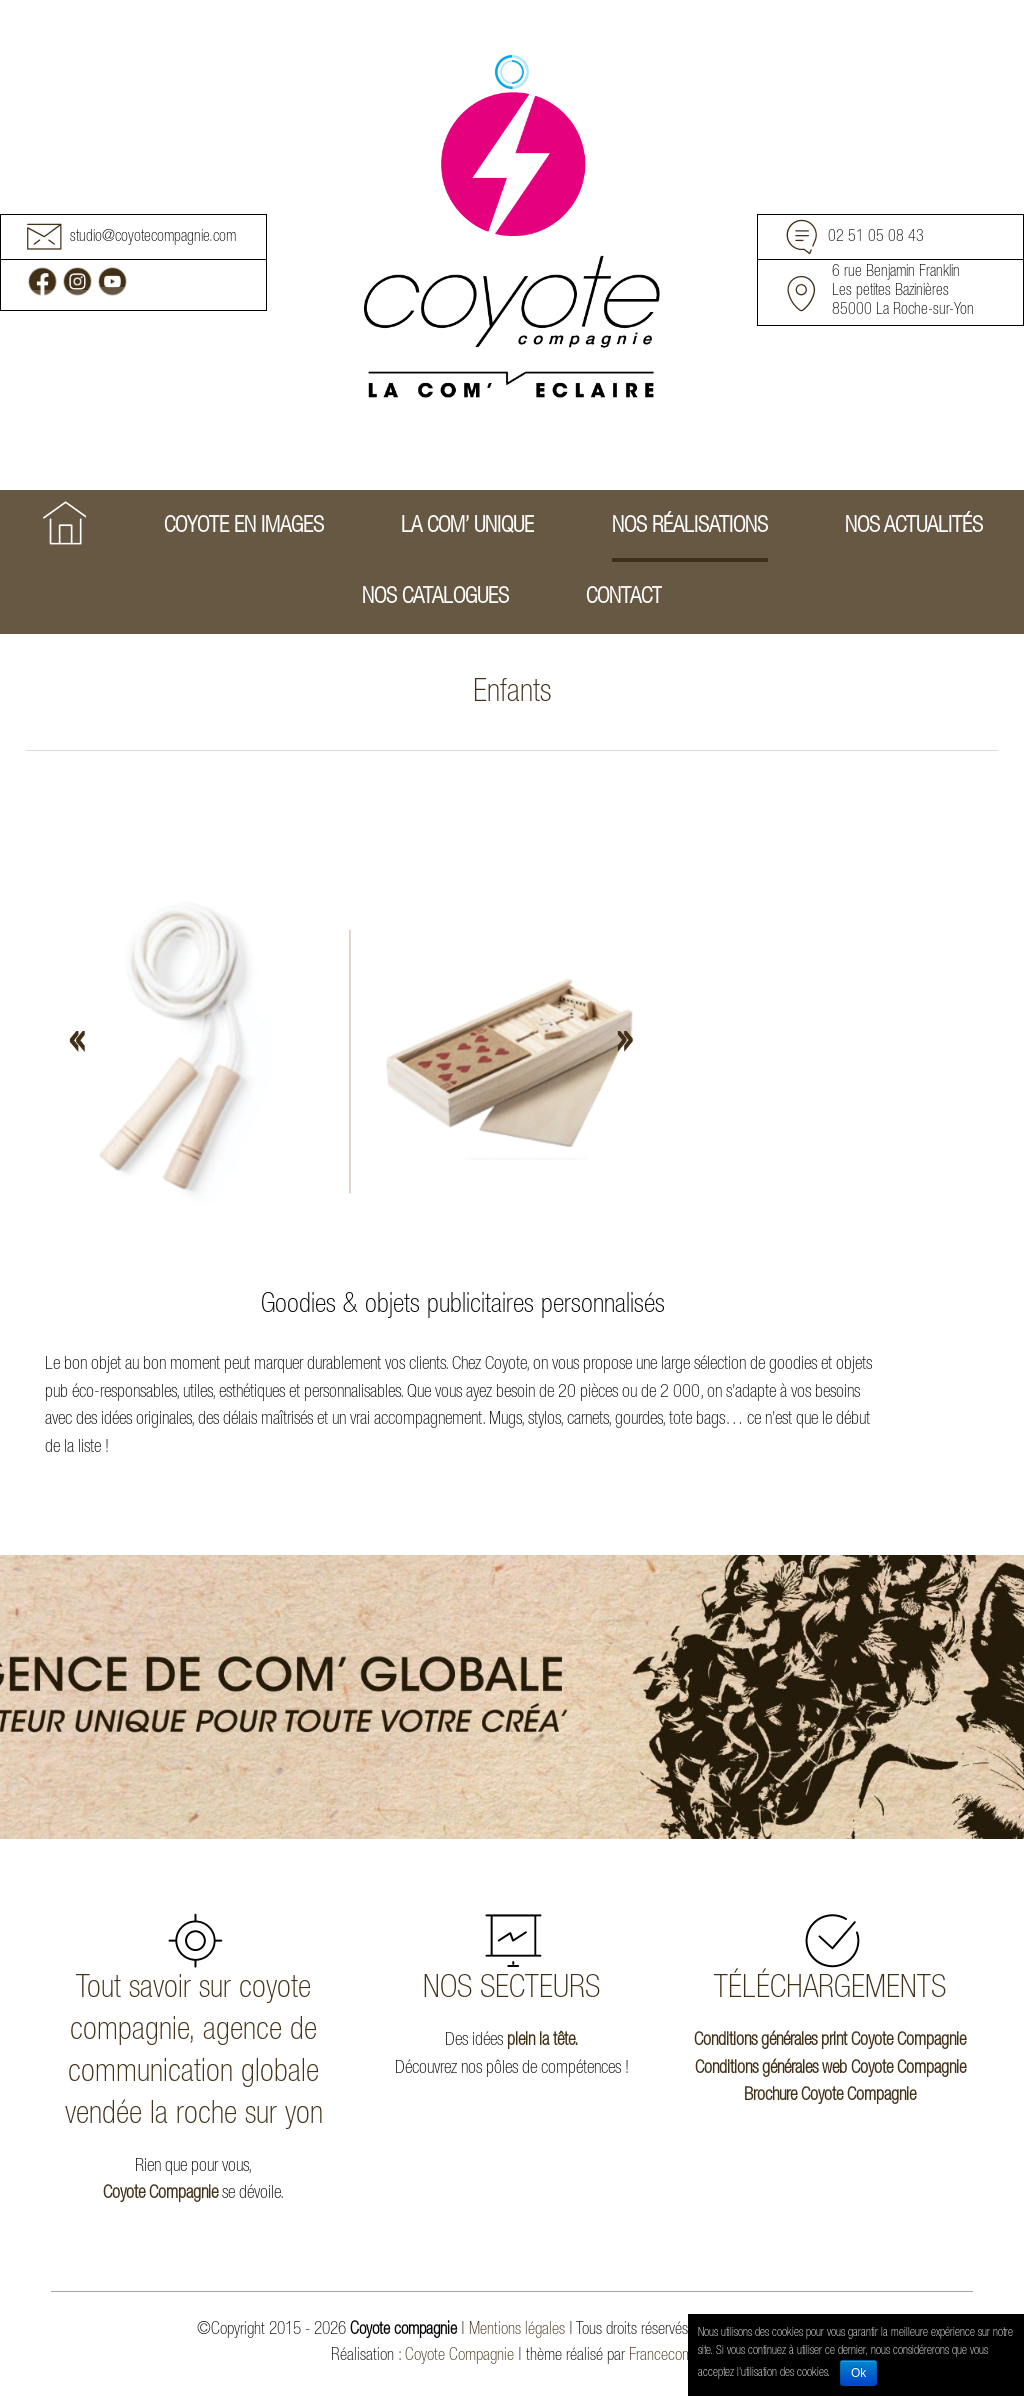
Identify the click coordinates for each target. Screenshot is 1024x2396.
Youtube (112, 281)
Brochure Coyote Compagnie (830, 2096)
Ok (858, 2373)
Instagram (77, 281)
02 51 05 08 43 (876, 238)
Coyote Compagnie (160, 2194)
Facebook (42, 281)
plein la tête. (542, 2041)
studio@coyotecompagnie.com (153, 238)
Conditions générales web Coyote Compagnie (830, 2069)
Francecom (661, 2356)
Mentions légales (517, 2330)
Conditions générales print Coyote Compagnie (830, 2041)
